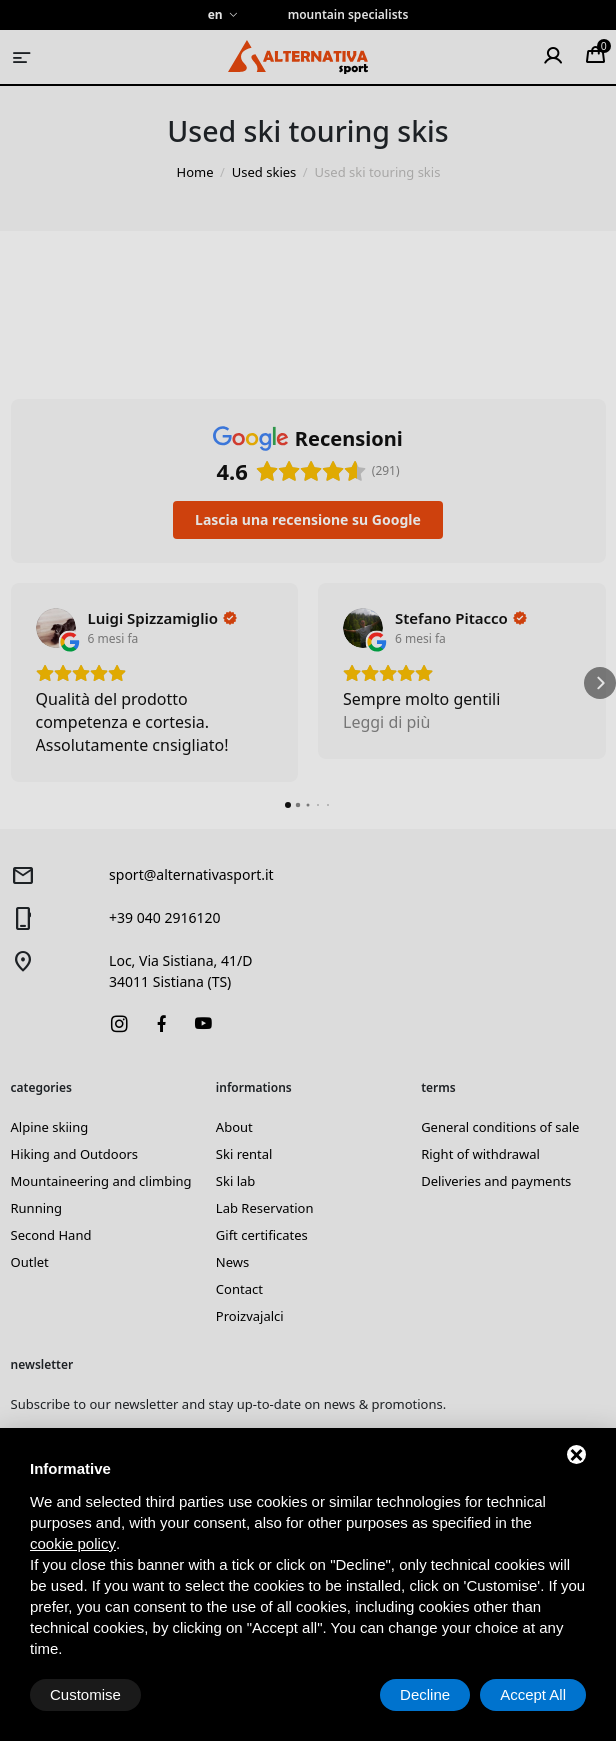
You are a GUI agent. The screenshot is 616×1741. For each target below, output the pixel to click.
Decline (425, 1694)
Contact (239, 1289)
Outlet (30, 1262)
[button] (16, 683)
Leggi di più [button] (386, 722)
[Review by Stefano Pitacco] (461, 618)
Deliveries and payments (496, 1181)
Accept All (533, 1694)
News (232, 1262)
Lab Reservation (265, 1208)
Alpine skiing (50, 1127)
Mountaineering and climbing (101, 1181)
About (234, 1127)
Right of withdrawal (480, 1154)
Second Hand (51, 1235)
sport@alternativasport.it (191, 874)
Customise (85, 1694)
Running (37, 1208)
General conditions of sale (500, 1127)
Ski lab (235, 1181)
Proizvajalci (250, 1316)
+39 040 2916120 (164, 917)
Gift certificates (262, 1235)
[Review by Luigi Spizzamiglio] (163, 618)
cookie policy (73, 1543)
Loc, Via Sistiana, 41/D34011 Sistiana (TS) (180, 971)
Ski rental (244, 1154)
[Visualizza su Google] (56, 628)
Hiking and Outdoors (75, 1154)
